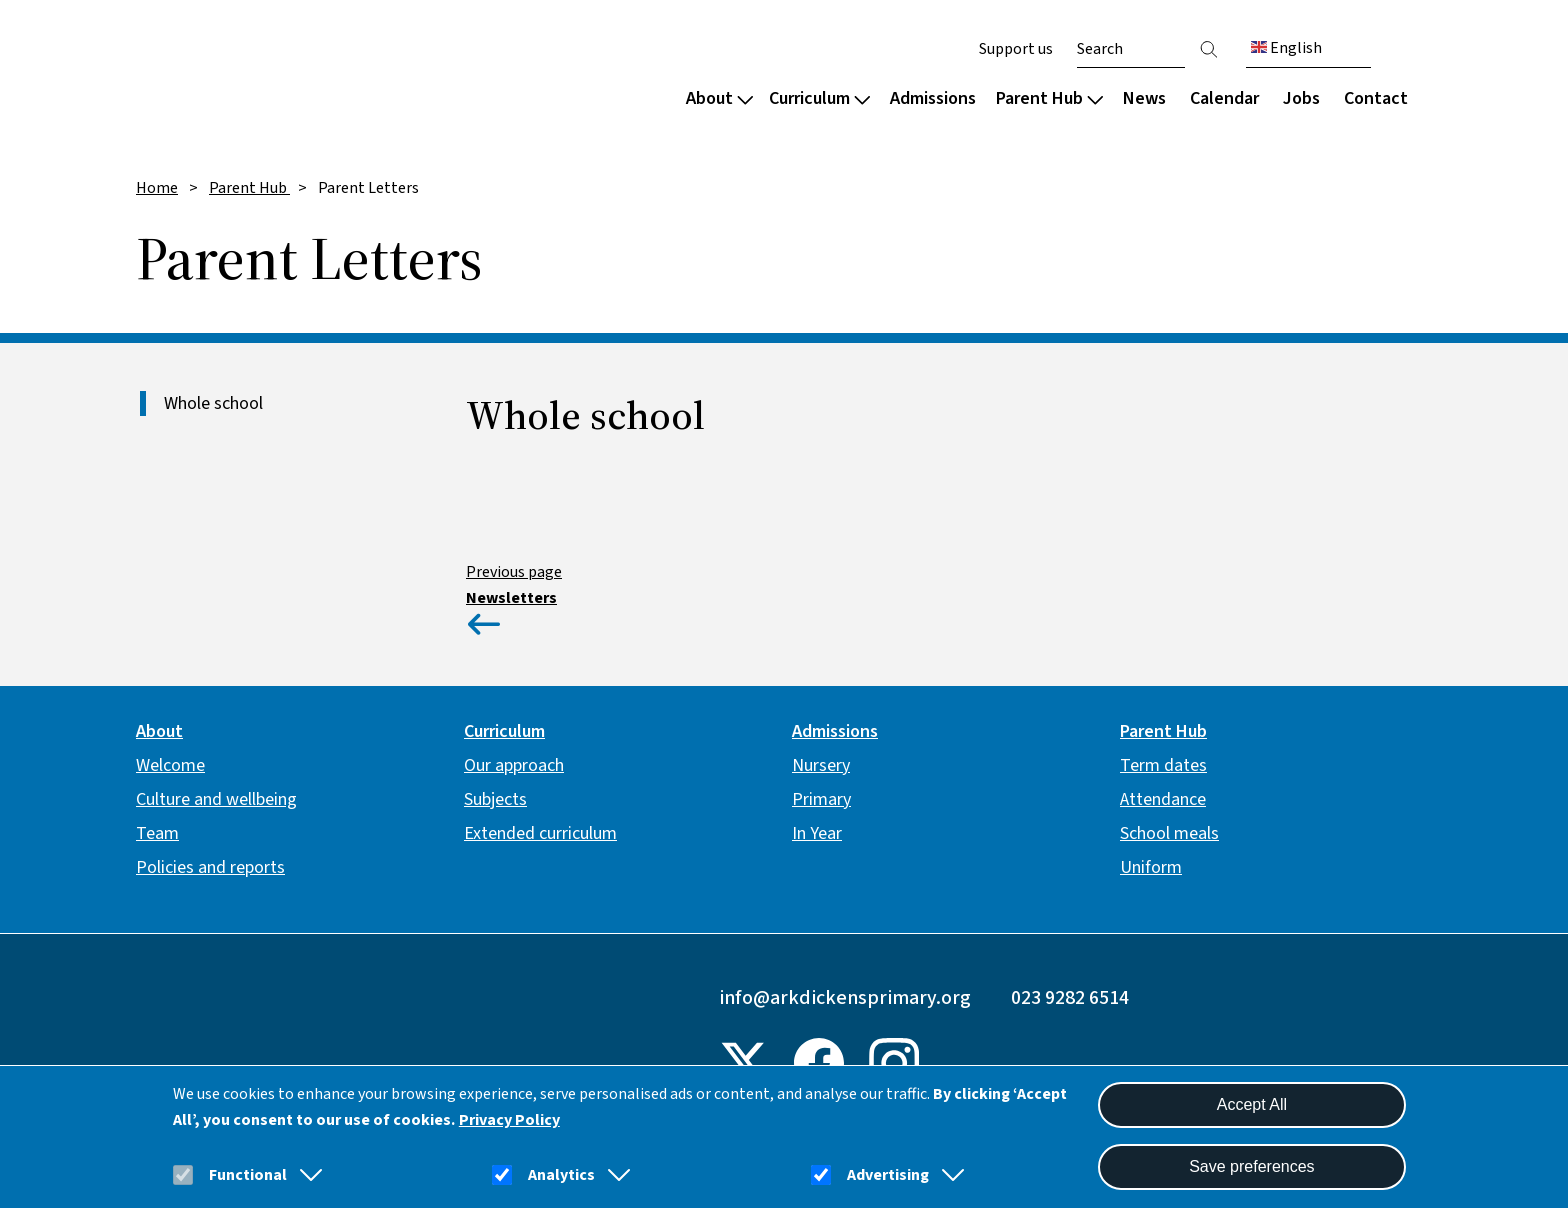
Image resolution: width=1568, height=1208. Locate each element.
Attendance (1163, 799)
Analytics (561, 1175)
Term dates (1163, 765)
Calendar (1224, 98)
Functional (248, 1175)
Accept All (1252, 1104)
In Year (817, 833)
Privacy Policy (509, 1120)
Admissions (933, 98)
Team (157, 833)
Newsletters (511, 598)
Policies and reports (210, 867)
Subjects (495, 799)
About (719, 98)
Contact (1376, 98)
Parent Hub (1049, 98)
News (1144, 98)
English (1286, 48)
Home (157, 188)
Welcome (170, 765)
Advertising (888, 1175)
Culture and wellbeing (216, 799)
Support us (1016, 49)
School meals (1169, 833)
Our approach (514, 765)
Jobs (1301, 98)
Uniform (1151, 867)
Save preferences (1251, 1166)
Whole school (213, 403)
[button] (307, 1175)
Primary (821, 799)
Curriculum (819, 98)
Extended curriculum (540, 833)
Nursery (821, 765)
